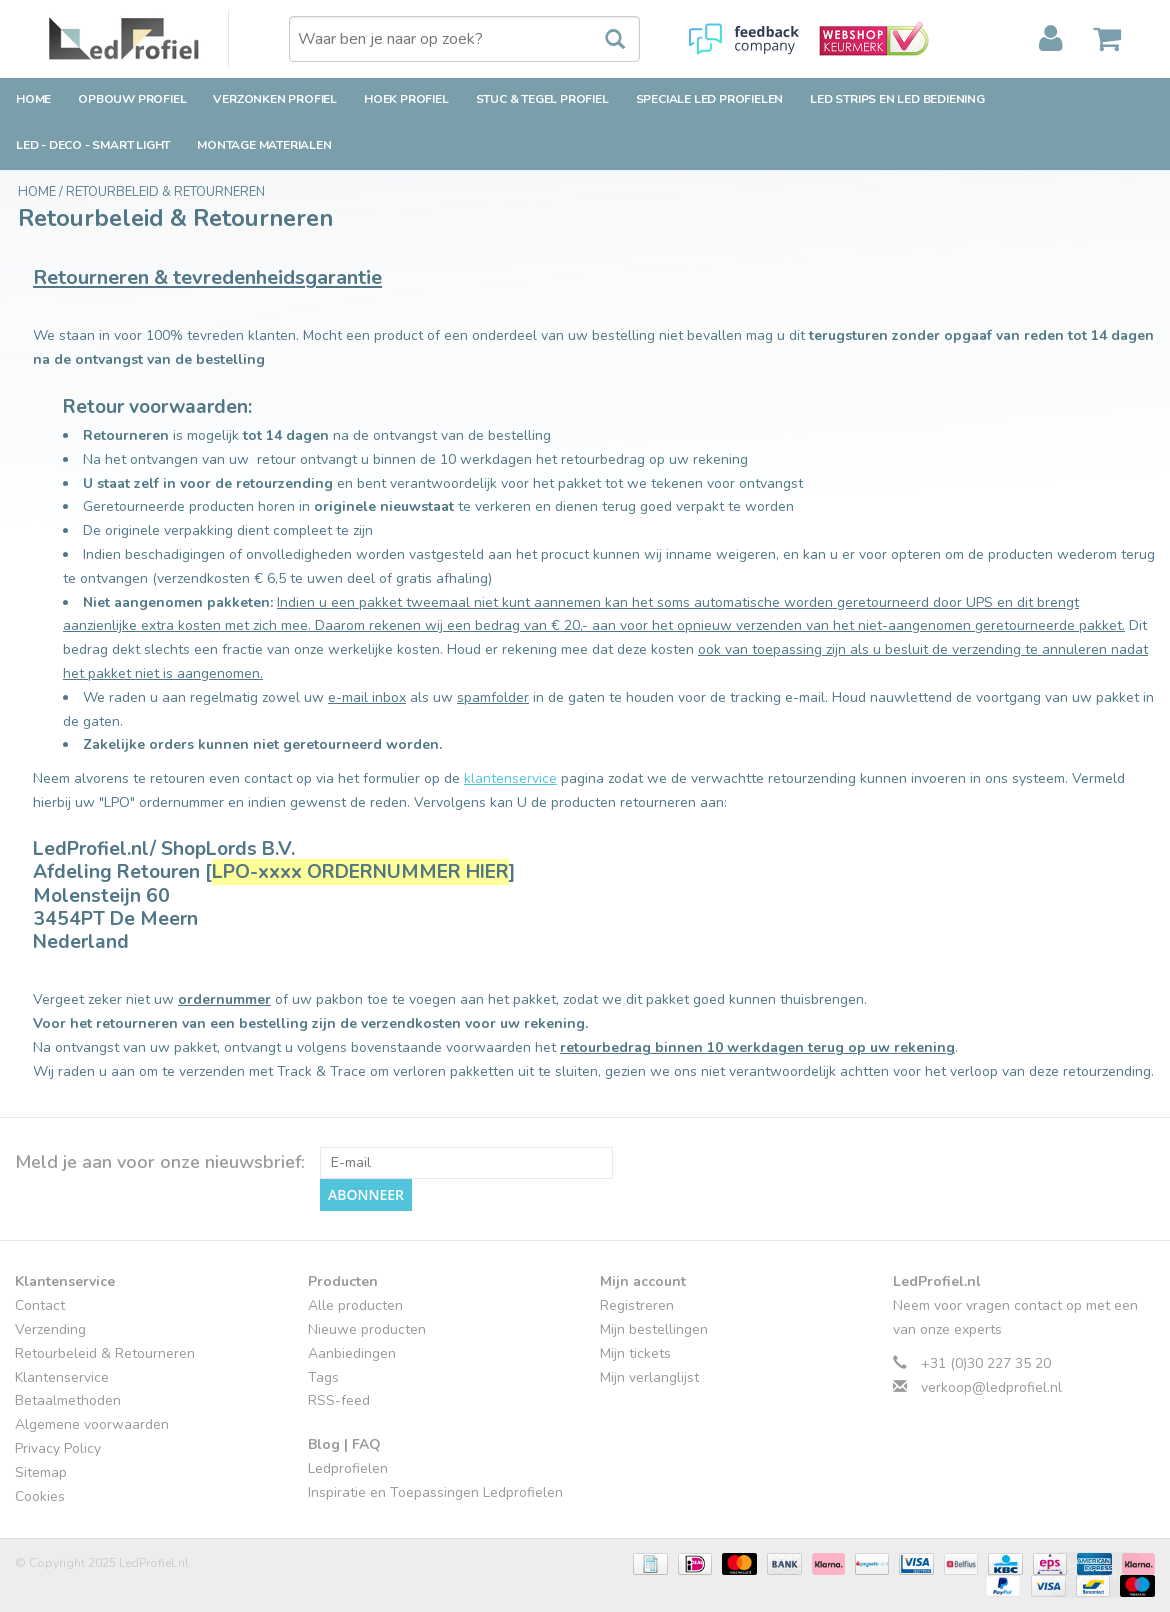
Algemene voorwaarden (92, 1424)
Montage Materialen (264, 145)
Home (33, 99)
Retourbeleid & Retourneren (165, 192)
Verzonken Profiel (275, 99)
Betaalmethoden (68, 1400)
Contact (40, 1305)
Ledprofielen (348, 1468)
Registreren (637, 1305)
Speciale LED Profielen (710, 99)
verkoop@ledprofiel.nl (991, 1387)
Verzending (50, 1329)
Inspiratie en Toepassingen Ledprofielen (435, 1492)
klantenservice (510, 778)
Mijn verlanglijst (649, 1377)
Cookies (40, 1496)
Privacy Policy (58, 1448)
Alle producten (355, 1305)
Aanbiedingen (352, 1353)
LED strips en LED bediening (897, 99)
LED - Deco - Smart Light (93, 145)
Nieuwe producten (367, 1329)
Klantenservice (62, 1377)
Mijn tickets (635, 1353)
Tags (323, 1377)
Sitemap (41, 1472)
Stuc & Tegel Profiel (542, 99)
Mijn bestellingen (654, 1329)
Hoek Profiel (406, 99)
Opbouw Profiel (132, 99)
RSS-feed (339, 1400)
